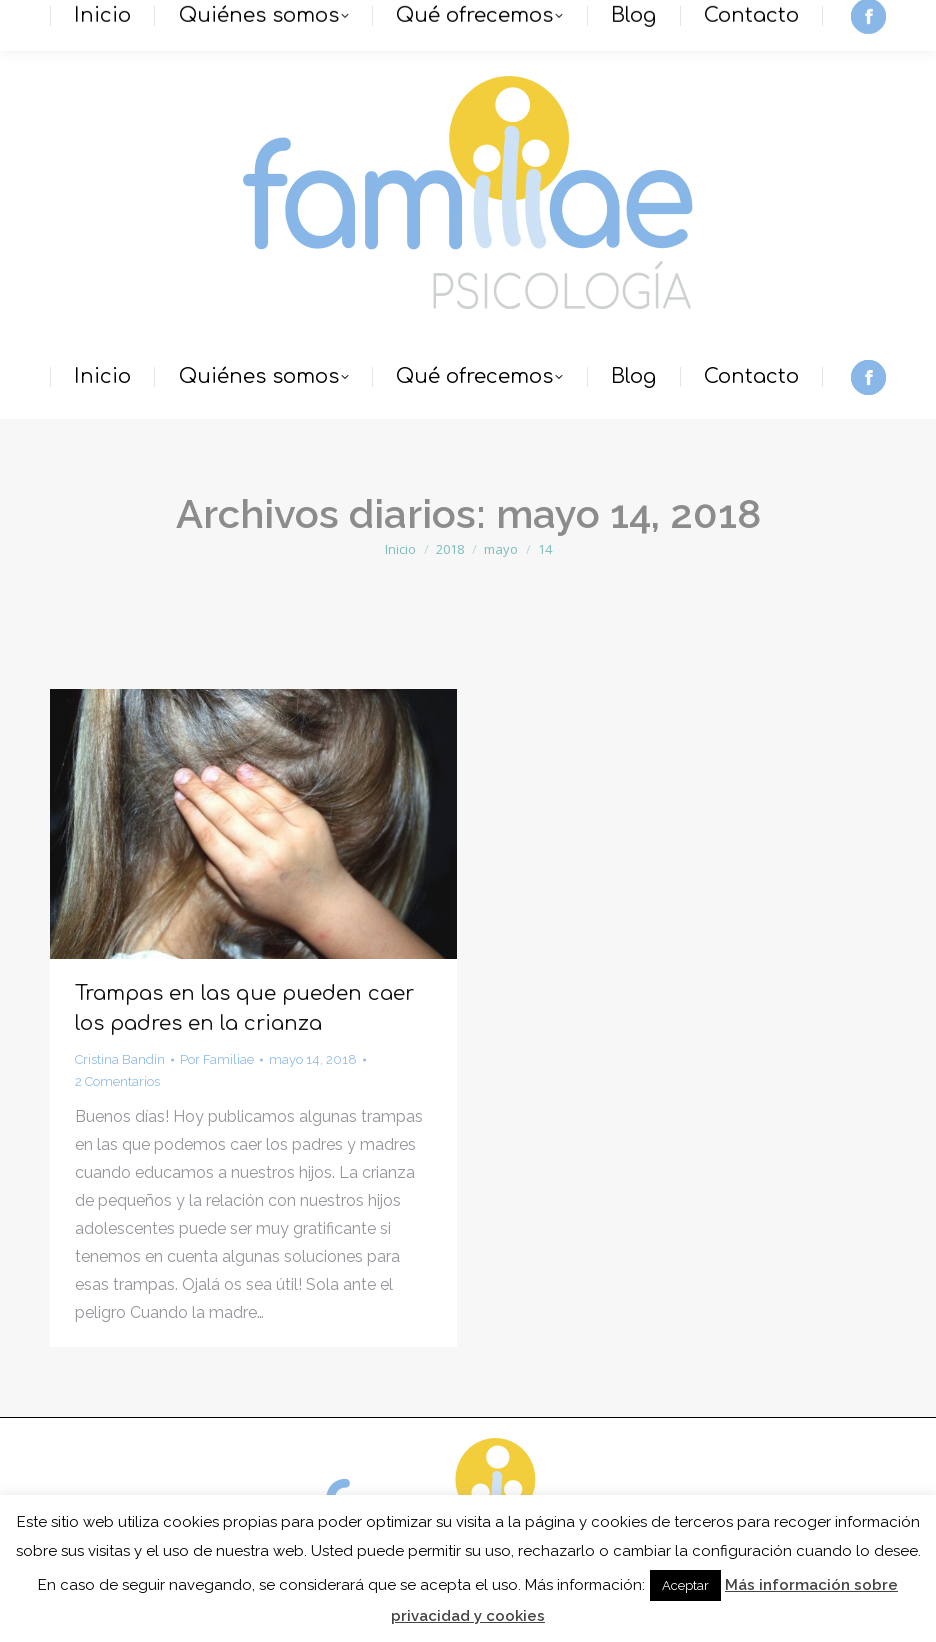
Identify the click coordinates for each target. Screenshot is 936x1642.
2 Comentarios (117, 1081)
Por (217, 1059)
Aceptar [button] (685, 1585)
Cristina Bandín (120, 1059)
